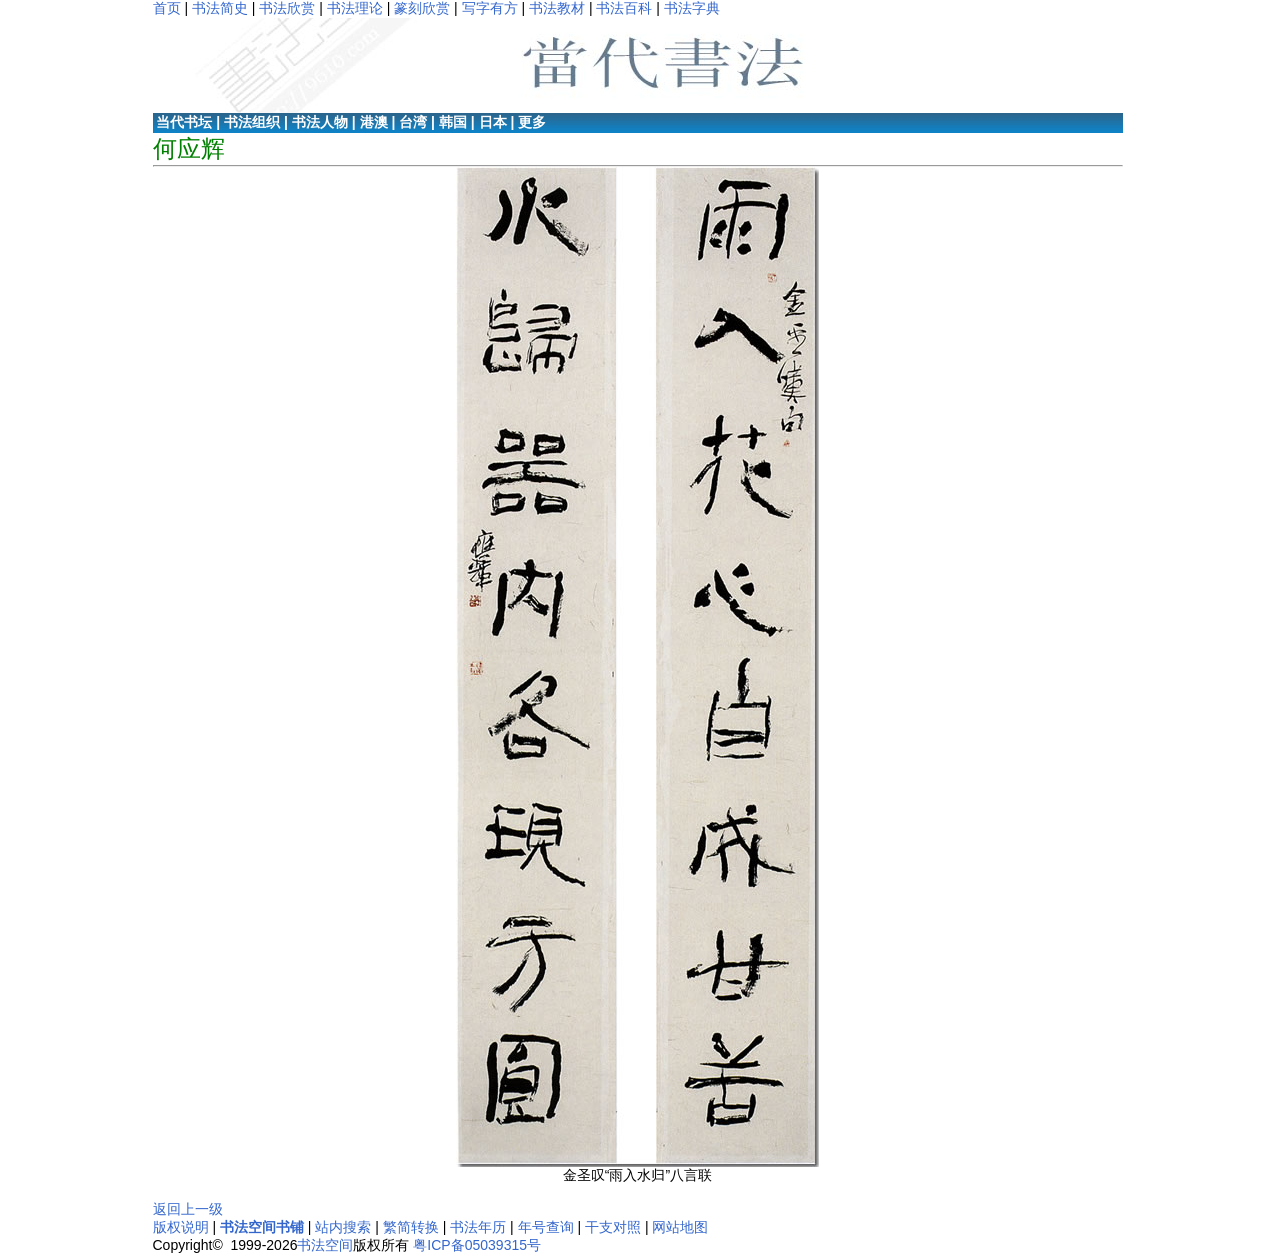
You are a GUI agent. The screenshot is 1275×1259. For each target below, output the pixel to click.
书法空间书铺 (262, 1227)
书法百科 (624, 8)
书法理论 (355, 8)
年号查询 (546, 1227)
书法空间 (325, 1245)
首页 (167, 8)
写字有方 (490, 8)
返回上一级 (188, 1209)
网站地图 (680, 1227)
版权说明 (181, 1227)
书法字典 (692, 8)
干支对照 (613, 1227)
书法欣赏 (287, 8)
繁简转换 (411, 1227)
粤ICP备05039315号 (477, 1245)
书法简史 (220, 8)
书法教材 (557, 8)
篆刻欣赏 (422, 8)
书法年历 (478, 1227)
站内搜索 (343, 1227)
